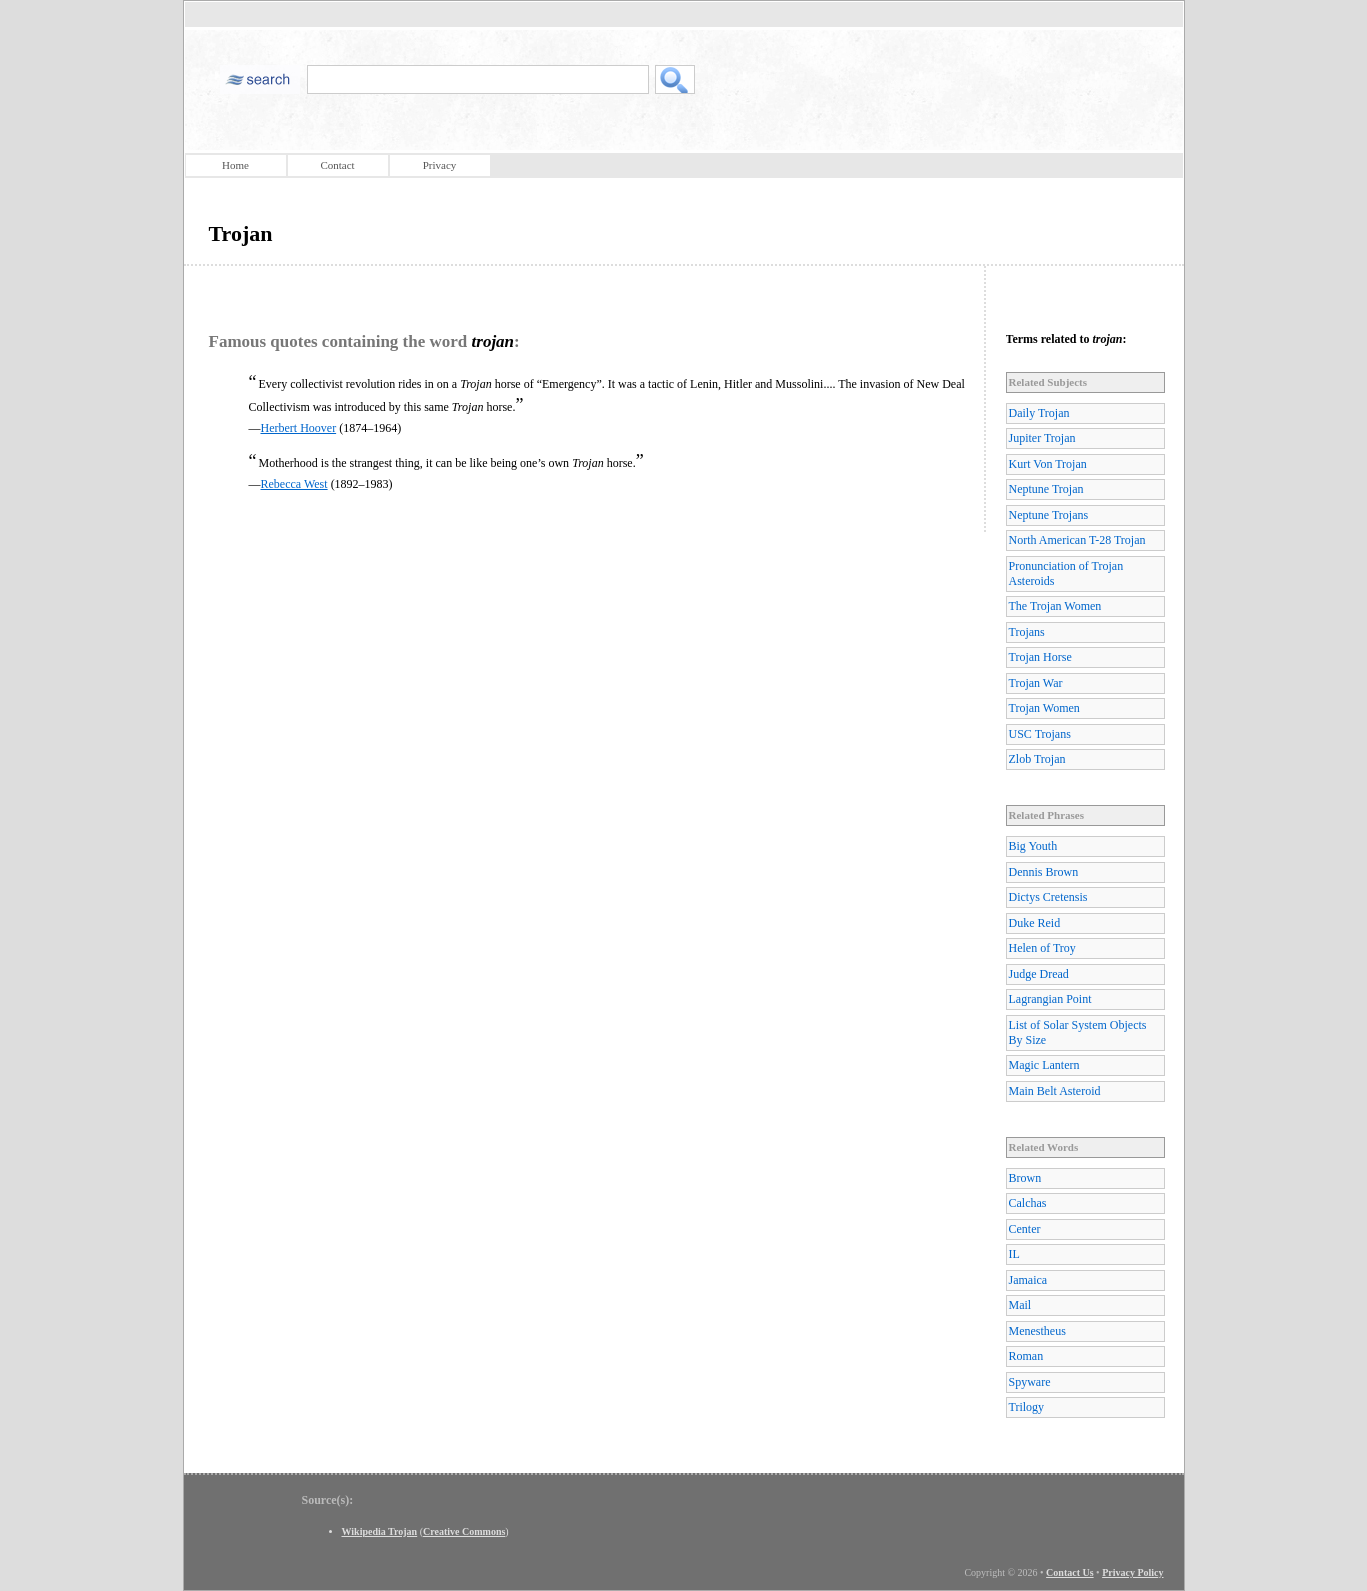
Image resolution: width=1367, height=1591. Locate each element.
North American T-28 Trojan (1077, 540)
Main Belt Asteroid (1055, 1091)
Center (1025, 1229)
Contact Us (1070, 1572)
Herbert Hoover (299, 428)
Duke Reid (1035, 923)
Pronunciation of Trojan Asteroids (1066, 573)
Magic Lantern (1044, 1065)
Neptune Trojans (1049, 515)
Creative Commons (464, 1531)
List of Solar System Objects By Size (1078, 1032)
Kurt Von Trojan (1048, 464)
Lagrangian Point (1050, 999)
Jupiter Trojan (1042, 438)
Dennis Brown (1044, 872)
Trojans (1027, 632)
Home (235, 165)
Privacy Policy (1132, 1572)
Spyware (1030, 1382)
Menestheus (1037, 1331)
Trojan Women (1044, 708)
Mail (1020, 1305)
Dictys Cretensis (1048, 897)
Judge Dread (1039, 974)
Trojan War (1036, 683)
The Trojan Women (1055, 606)
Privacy (440, 165)
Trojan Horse (1040, 657)
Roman (1026, 1356)
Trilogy (1027, 1407)
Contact (337, 165)
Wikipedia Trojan (380, 1531)
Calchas (1028, 1203)
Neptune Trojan (1046, 489)
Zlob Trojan (1037, 759)
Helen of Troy (1042, 948)
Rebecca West (294, 484)
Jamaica (1028, 1280)
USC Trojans (1040, 734)
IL (1014, 1254)
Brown (1025, 1178)
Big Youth (1033, 846)
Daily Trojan (1039, 413)
